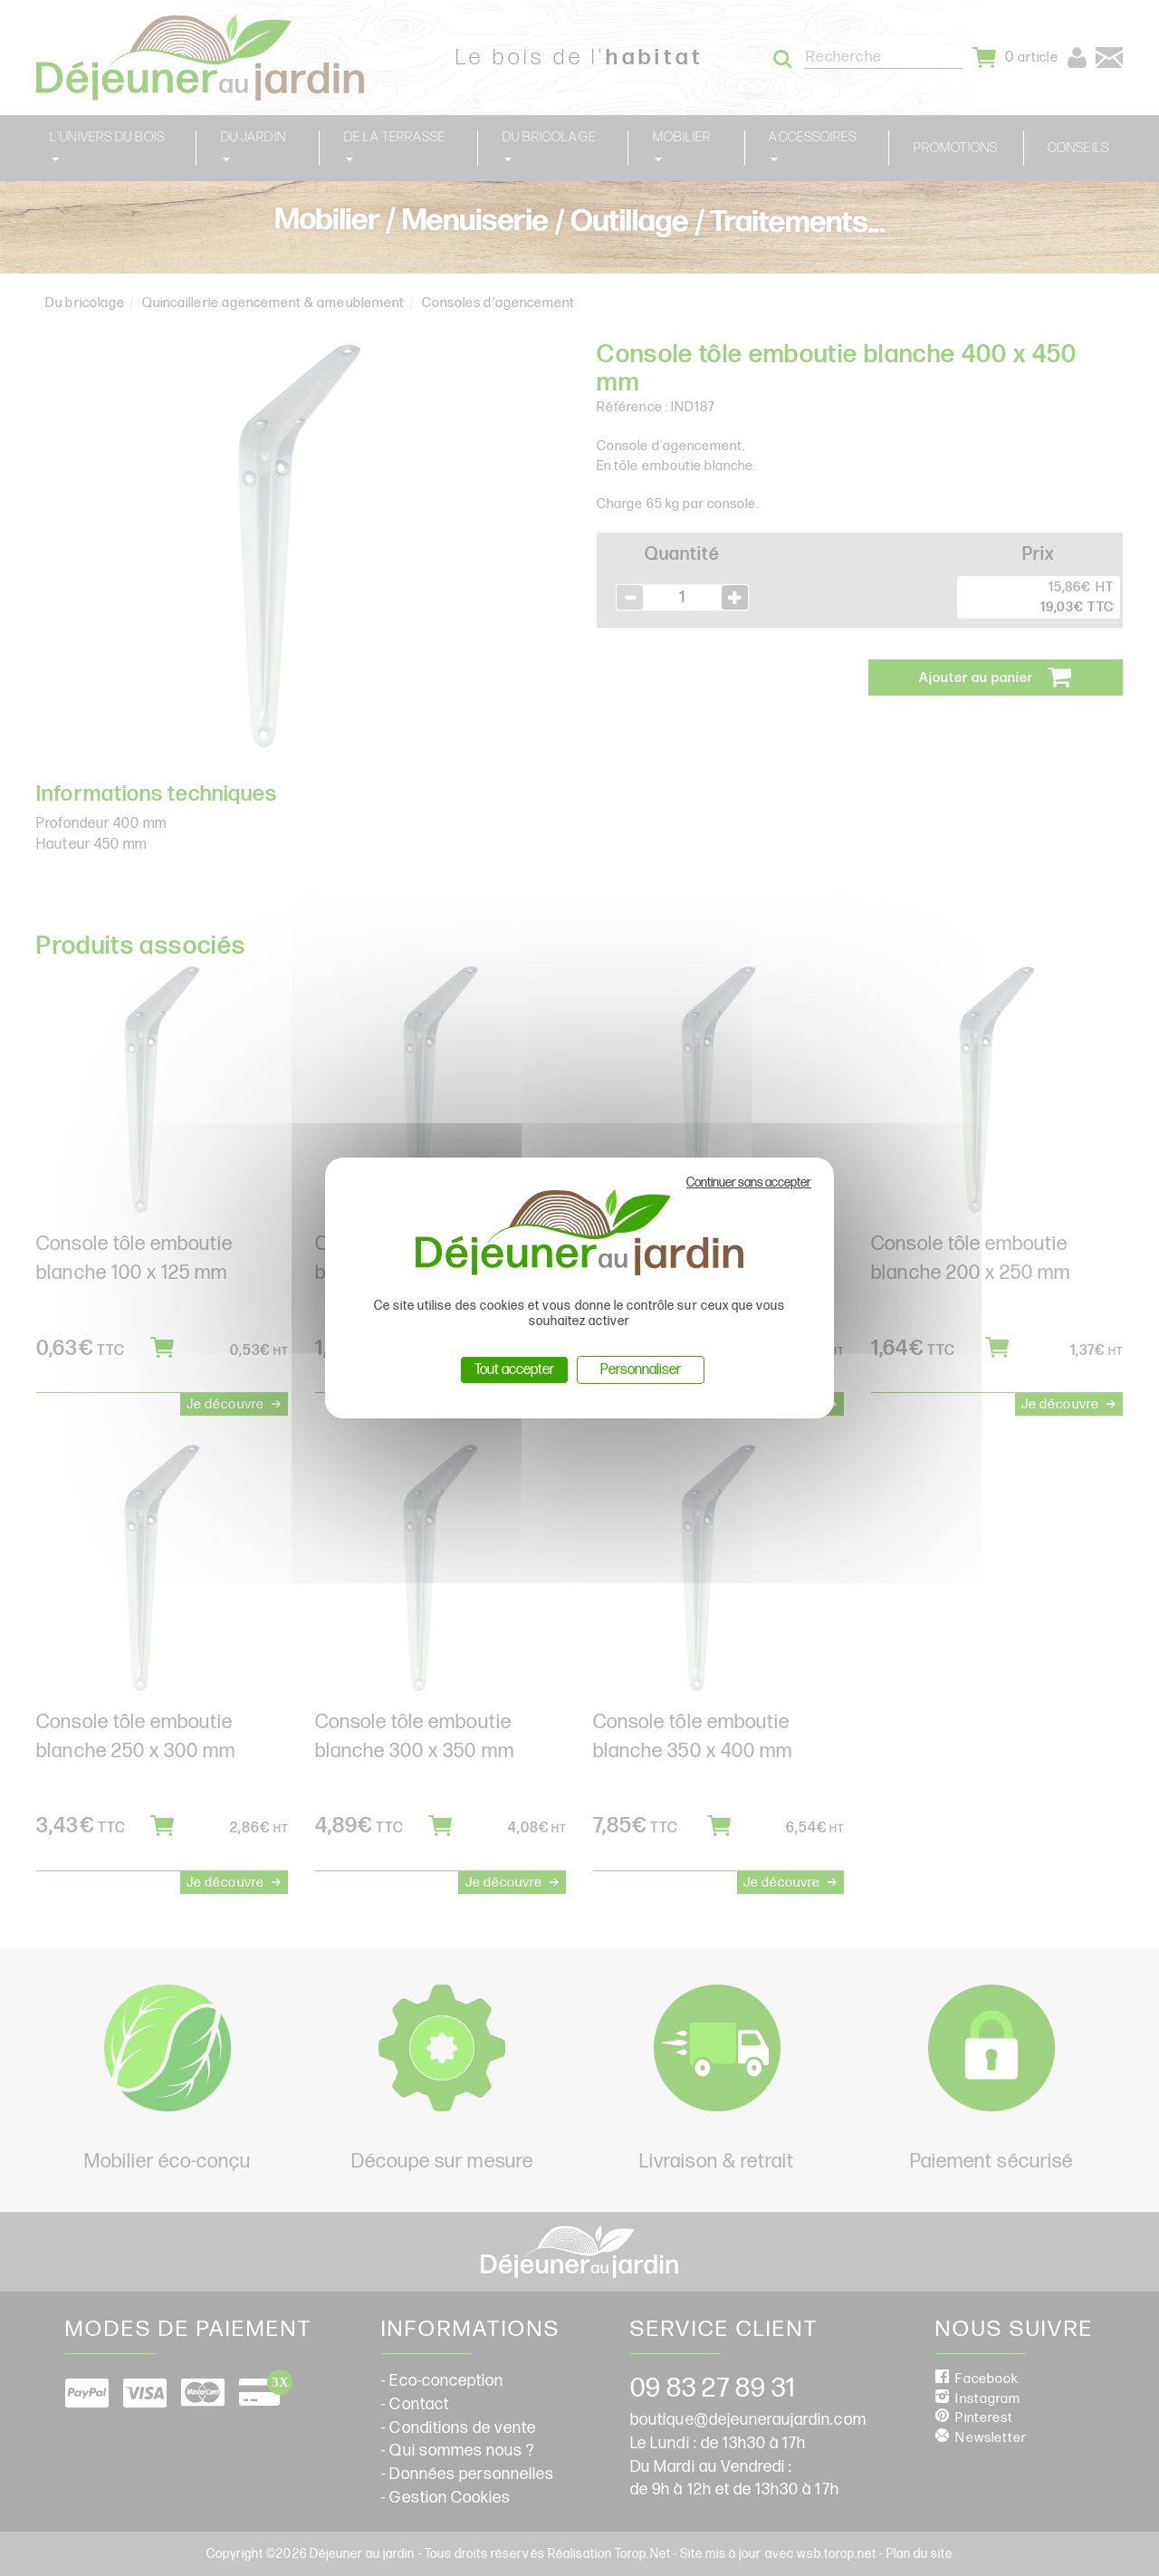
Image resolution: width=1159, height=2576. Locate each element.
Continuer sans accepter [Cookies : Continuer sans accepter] (748, 1182)
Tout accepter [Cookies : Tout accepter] (514, 1370)
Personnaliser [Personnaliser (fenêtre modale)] (640, 1370)
